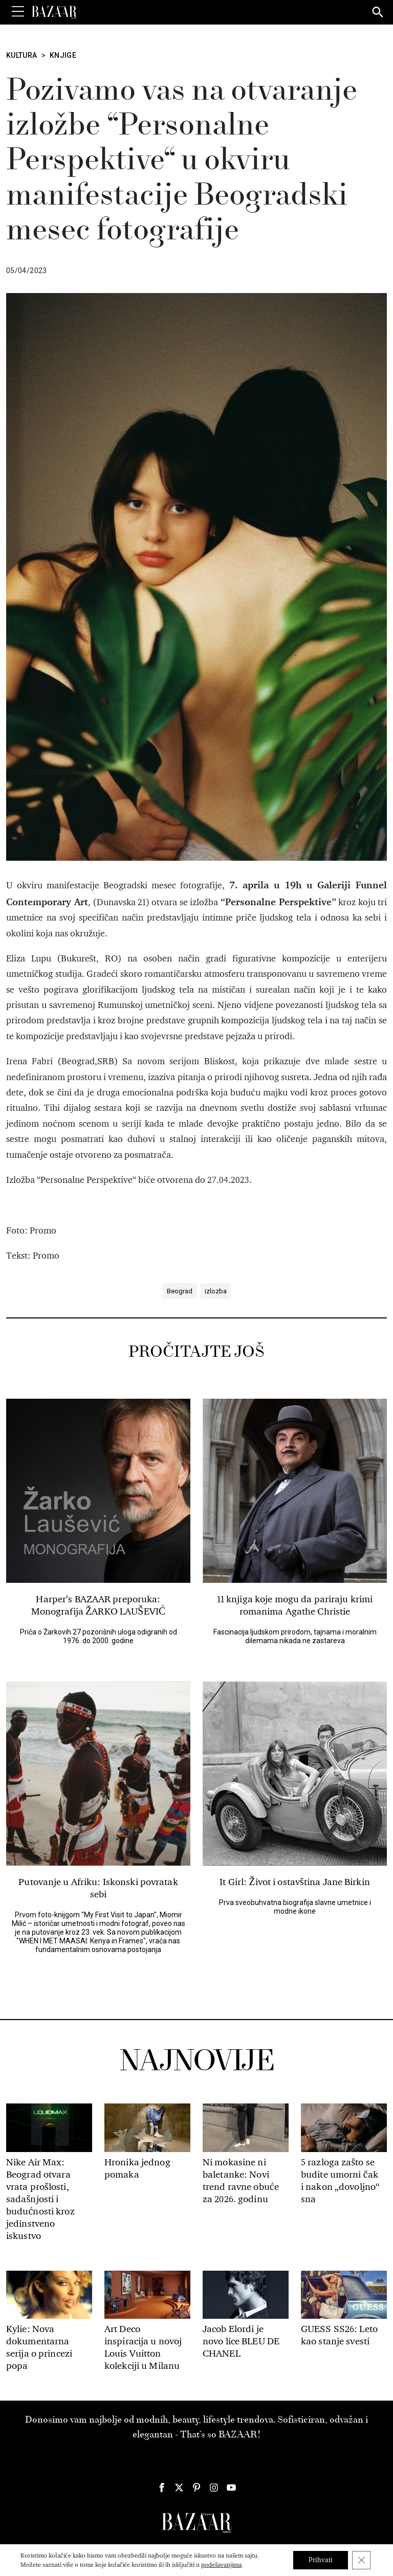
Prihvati (321, 2560)
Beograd (179, 1291)
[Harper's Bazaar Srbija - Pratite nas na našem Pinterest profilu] (196, 2487)
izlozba (216, 1291)
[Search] (378, 12)
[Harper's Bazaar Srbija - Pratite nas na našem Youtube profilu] (231, 2487)
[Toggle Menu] (18, 12)
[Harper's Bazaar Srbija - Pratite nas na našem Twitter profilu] (179, 2487)
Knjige (63, 55)
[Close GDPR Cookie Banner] (361, 2560)
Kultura (21, 55)
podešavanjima (221, 2565)
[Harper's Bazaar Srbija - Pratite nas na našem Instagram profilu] (214, 2487)
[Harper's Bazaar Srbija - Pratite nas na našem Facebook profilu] (161, 2487)
